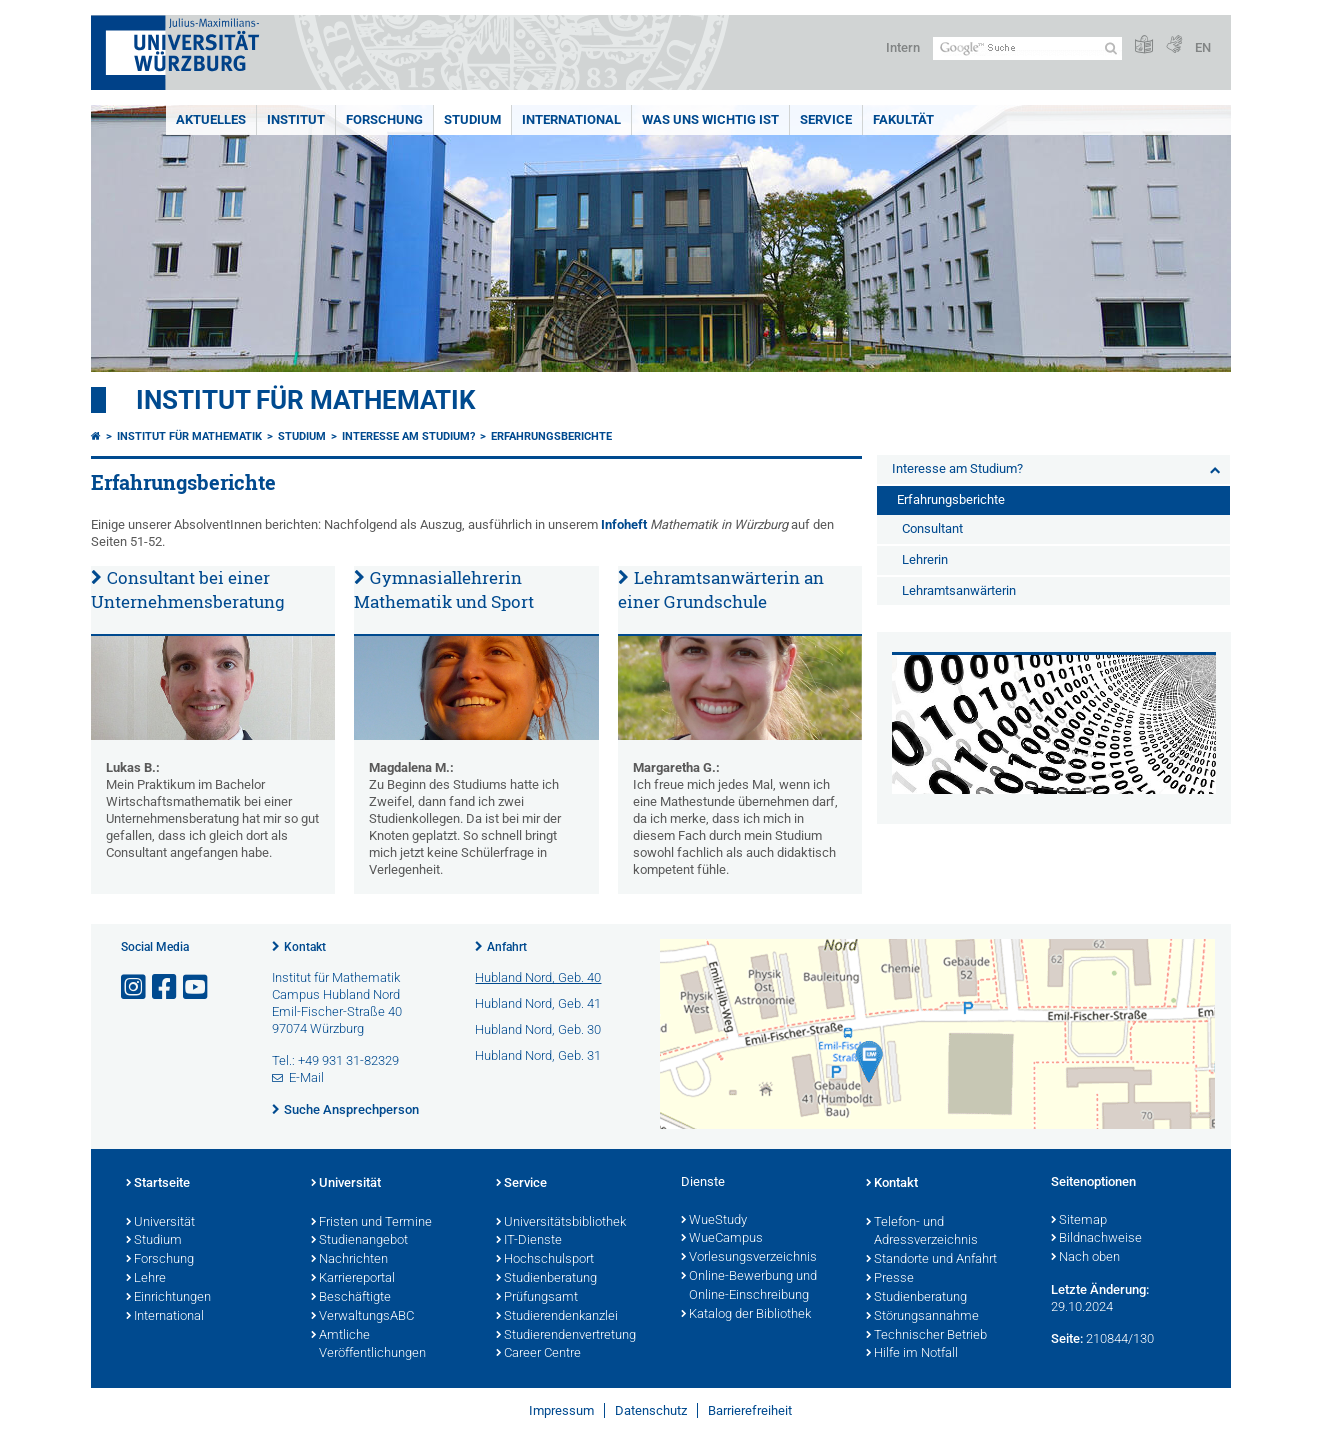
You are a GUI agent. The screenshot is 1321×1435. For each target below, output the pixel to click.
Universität (160, 1223)
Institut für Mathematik (306, 400)
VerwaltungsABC (362, 1317)
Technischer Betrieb (926, 1336)
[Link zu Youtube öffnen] (197, 987)
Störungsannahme (922, 1317)
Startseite (158, 1184)
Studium (472, 119)
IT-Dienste (529, 1241)
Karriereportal (353, 1279)
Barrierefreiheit (750, 1410)
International (571, 119)
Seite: (1067, 1338)
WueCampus (722, 1239)
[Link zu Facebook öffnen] (166, 987)
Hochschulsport (545, 1260)
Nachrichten (349, 1260)
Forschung (384, 119)
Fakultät (903, 119)
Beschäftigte (351, 1298)
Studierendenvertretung (566, 1336)
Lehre (146, 1279)
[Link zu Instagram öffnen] (135, 987)
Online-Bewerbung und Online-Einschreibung (749, 1286)
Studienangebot (359, 1241)
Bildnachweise (1096, 1239)
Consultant (932, 528)
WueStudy (714, 1221)
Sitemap (1079, 1221)
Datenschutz (651, 1410)
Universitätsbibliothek (561, 1223)
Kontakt (305, 947)
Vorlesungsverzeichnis (749, 1258)
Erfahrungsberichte (551, 436)
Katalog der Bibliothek (746, 1315)
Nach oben (1085, 1258)
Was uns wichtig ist (710, 119)
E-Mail (306, 1077)
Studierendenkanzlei (557, 1317)
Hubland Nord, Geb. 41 (538, 1003)
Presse (890, 1279)
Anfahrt (507, 947)
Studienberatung (546, 1279)
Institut (296, 119)
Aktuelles (211, 119)
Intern (903, 47)
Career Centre (538, 1354)
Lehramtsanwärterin (959, 590)
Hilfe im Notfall (912, 1354)
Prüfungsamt (537, 1298)
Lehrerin (925, 559)
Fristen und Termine (371, 1223)
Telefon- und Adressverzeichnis (922, 1232)
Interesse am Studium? (408, 436)
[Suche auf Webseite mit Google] (1027, 48)
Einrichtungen (168, 1298)
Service (826, 119)
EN (1203, 47)
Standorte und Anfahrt (931, 1260)
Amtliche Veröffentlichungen (368, 1345)
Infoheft (624, 524)
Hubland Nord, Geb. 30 (538, 1029)
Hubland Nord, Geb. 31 (538, 1055)
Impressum (561, 1410)
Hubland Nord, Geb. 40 (538, 977)
